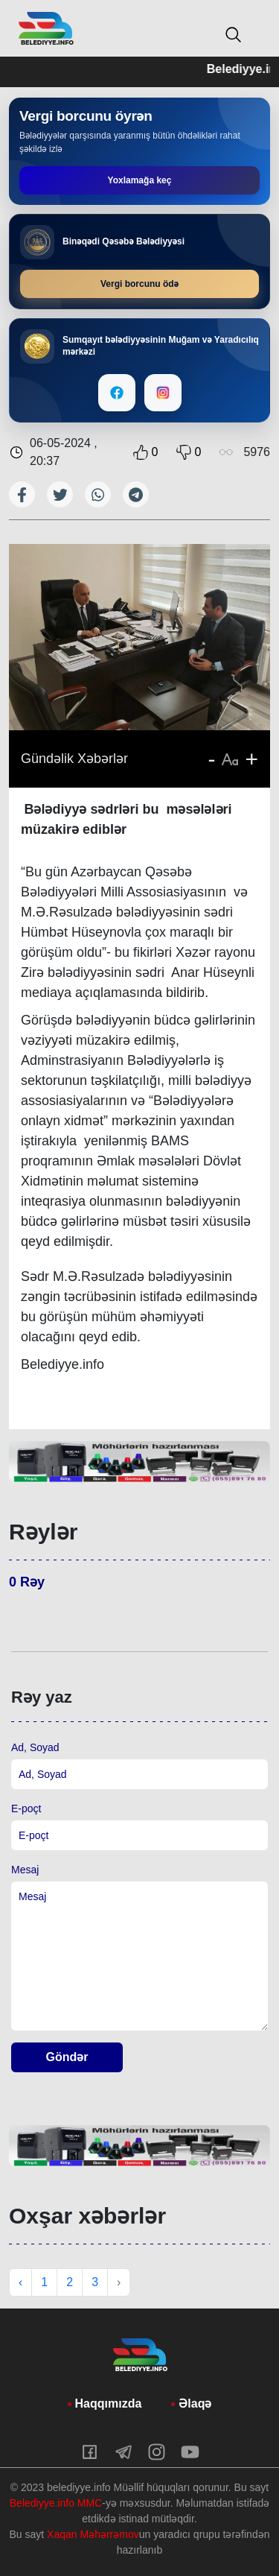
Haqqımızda (108, 2403)
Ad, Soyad (35, 1747)
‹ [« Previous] (20, 2282)
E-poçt (26, 1808)
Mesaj (25, 1870)
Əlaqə (195, 2403)
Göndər (67, 2057)
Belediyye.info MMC (56, 2503)
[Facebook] (116, 392)
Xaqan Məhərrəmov (93, 2534)
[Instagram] (163, 392)
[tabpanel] (139, 1462)
